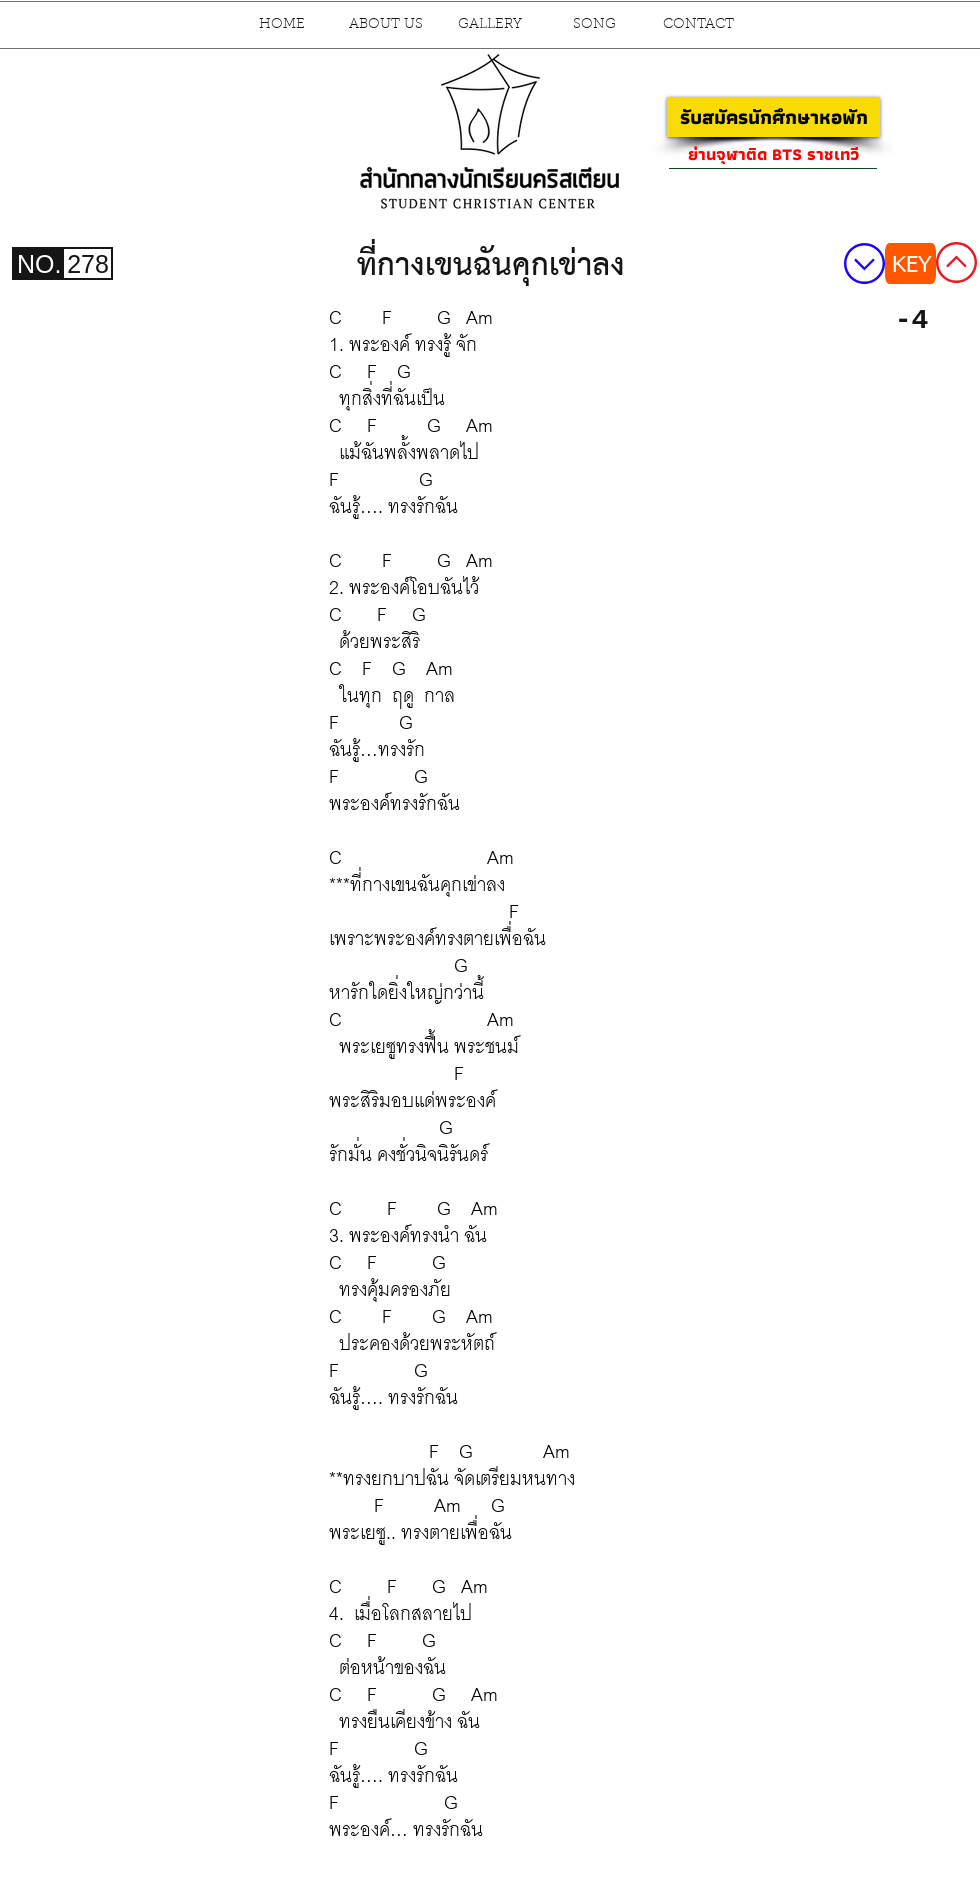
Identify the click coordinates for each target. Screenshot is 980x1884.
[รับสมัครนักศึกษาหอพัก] (773, 117)
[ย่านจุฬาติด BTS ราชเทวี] (773, 154)
